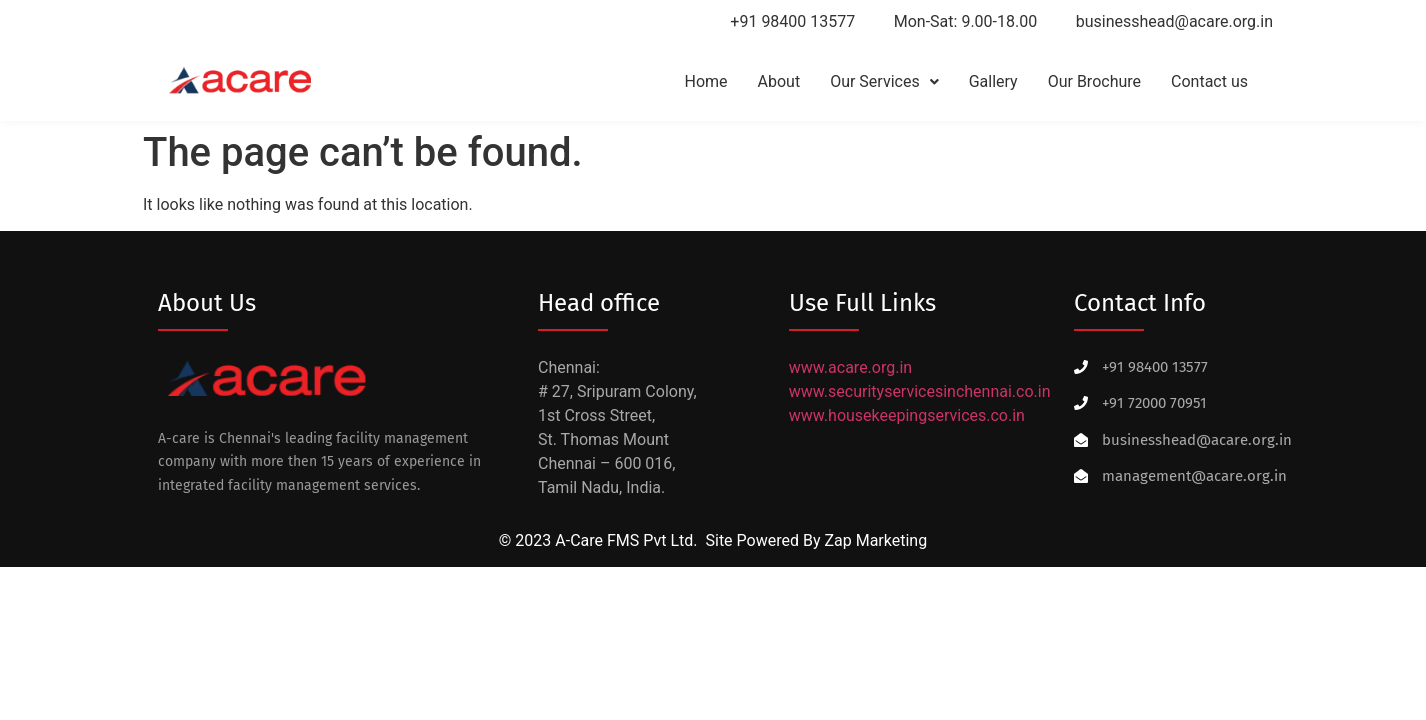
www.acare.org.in (850, 367)
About (779, 81)
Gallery (993, 81)
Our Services (884, 81)
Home (705, 81)
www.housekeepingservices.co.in (907, 415)
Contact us (1209, 81)
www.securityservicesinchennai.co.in (920, 391)
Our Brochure (1094, 81)
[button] (884, 82)
